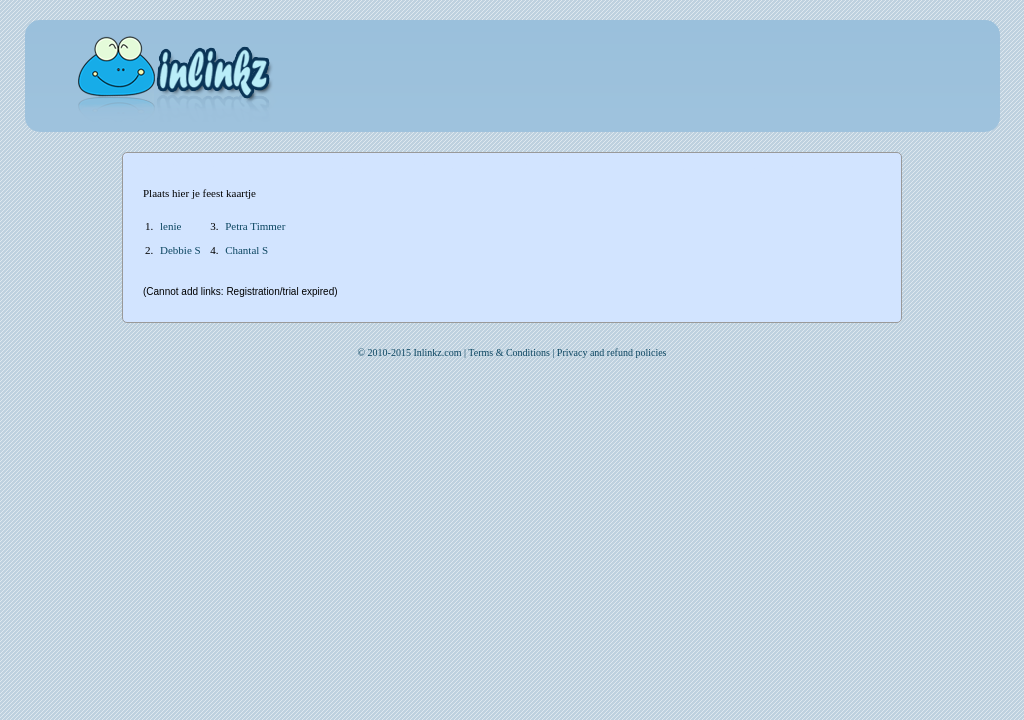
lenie (170, 226)
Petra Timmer (255, 226)
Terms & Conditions (509, 352)
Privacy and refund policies (612, 352)
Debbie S (180, 250)
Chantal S (246, 250)
